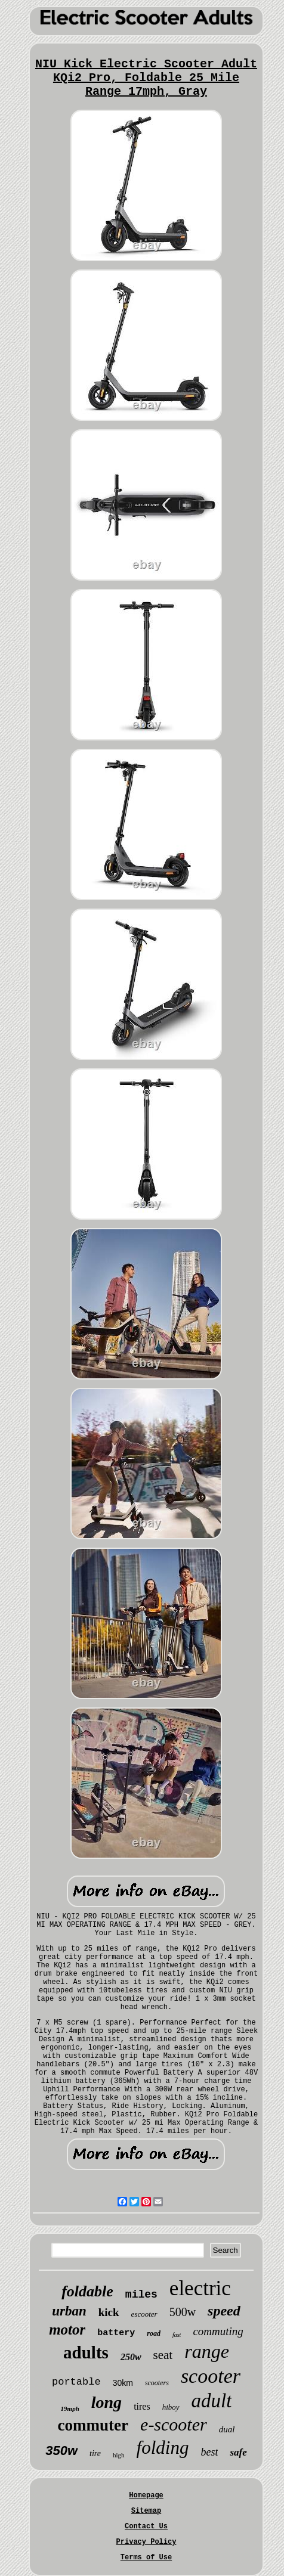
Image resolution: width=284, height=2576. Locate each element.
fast (176, 2335)
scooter (210, 2376)
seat (163, 2355)
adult (212, 2400)
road (153, 2333)
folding (163, 2447)
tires (142, 2406)
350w (61, 2450)
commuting (218, 2331)
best (209, 2452)
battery (116, 2333)
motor (67, 2329)
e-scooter (173, 2424)
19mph (70, 2408)
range (206, 2351)
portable (76, 2382)
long (106, 2402)
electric (200, 2288)
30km (123, 2383)
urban (69, 2311)
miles (141, 2295)
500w (182, 2311)
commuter (93, 2425)
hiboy (171, 2407)
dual (227, 2429)
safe (238, 2452)
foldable (87, 2291)
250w (131, 2357)
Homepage (146, 2495)
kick (108, 2312)
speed (224, 2310)
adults (86, 2352)
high (119, 2455)
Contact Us (146, 2526)
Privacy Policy (146, 2542)
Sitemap (146, 2511)
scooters (157, 2383)
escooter (144, 2314)
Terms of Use (146, 2557)
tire (95, 2453)
